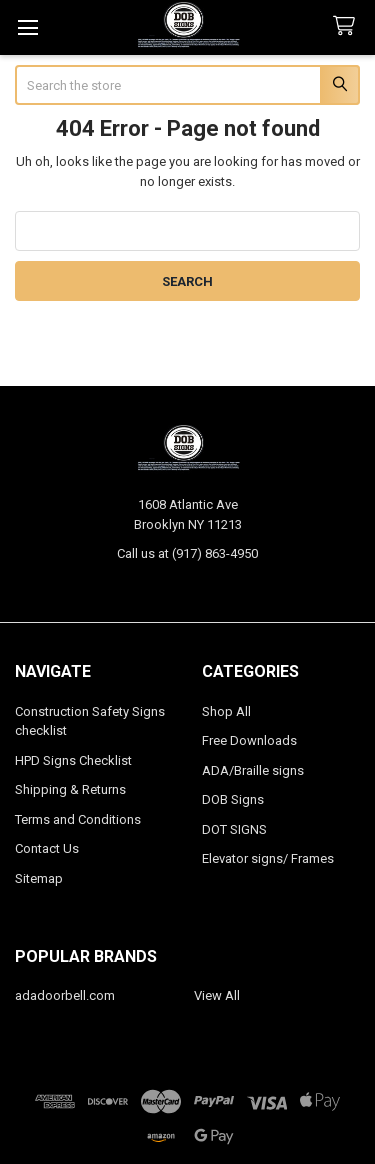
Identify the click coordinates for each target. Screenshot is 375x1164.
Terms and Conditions (78, 819)
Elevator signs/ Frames (268, 858)
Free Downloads (249, 740)
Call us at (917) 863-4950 (187, 553)
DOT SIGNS (234, 829)
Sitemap (39, 878)
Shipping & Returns (70, 789)
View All (217, 995)
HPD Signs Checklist (73, 760)
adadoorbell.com (65, 995)
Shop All (226, 711)
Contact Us (47, 848)
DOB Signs (233, 799)
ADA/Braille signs (253, 770)
